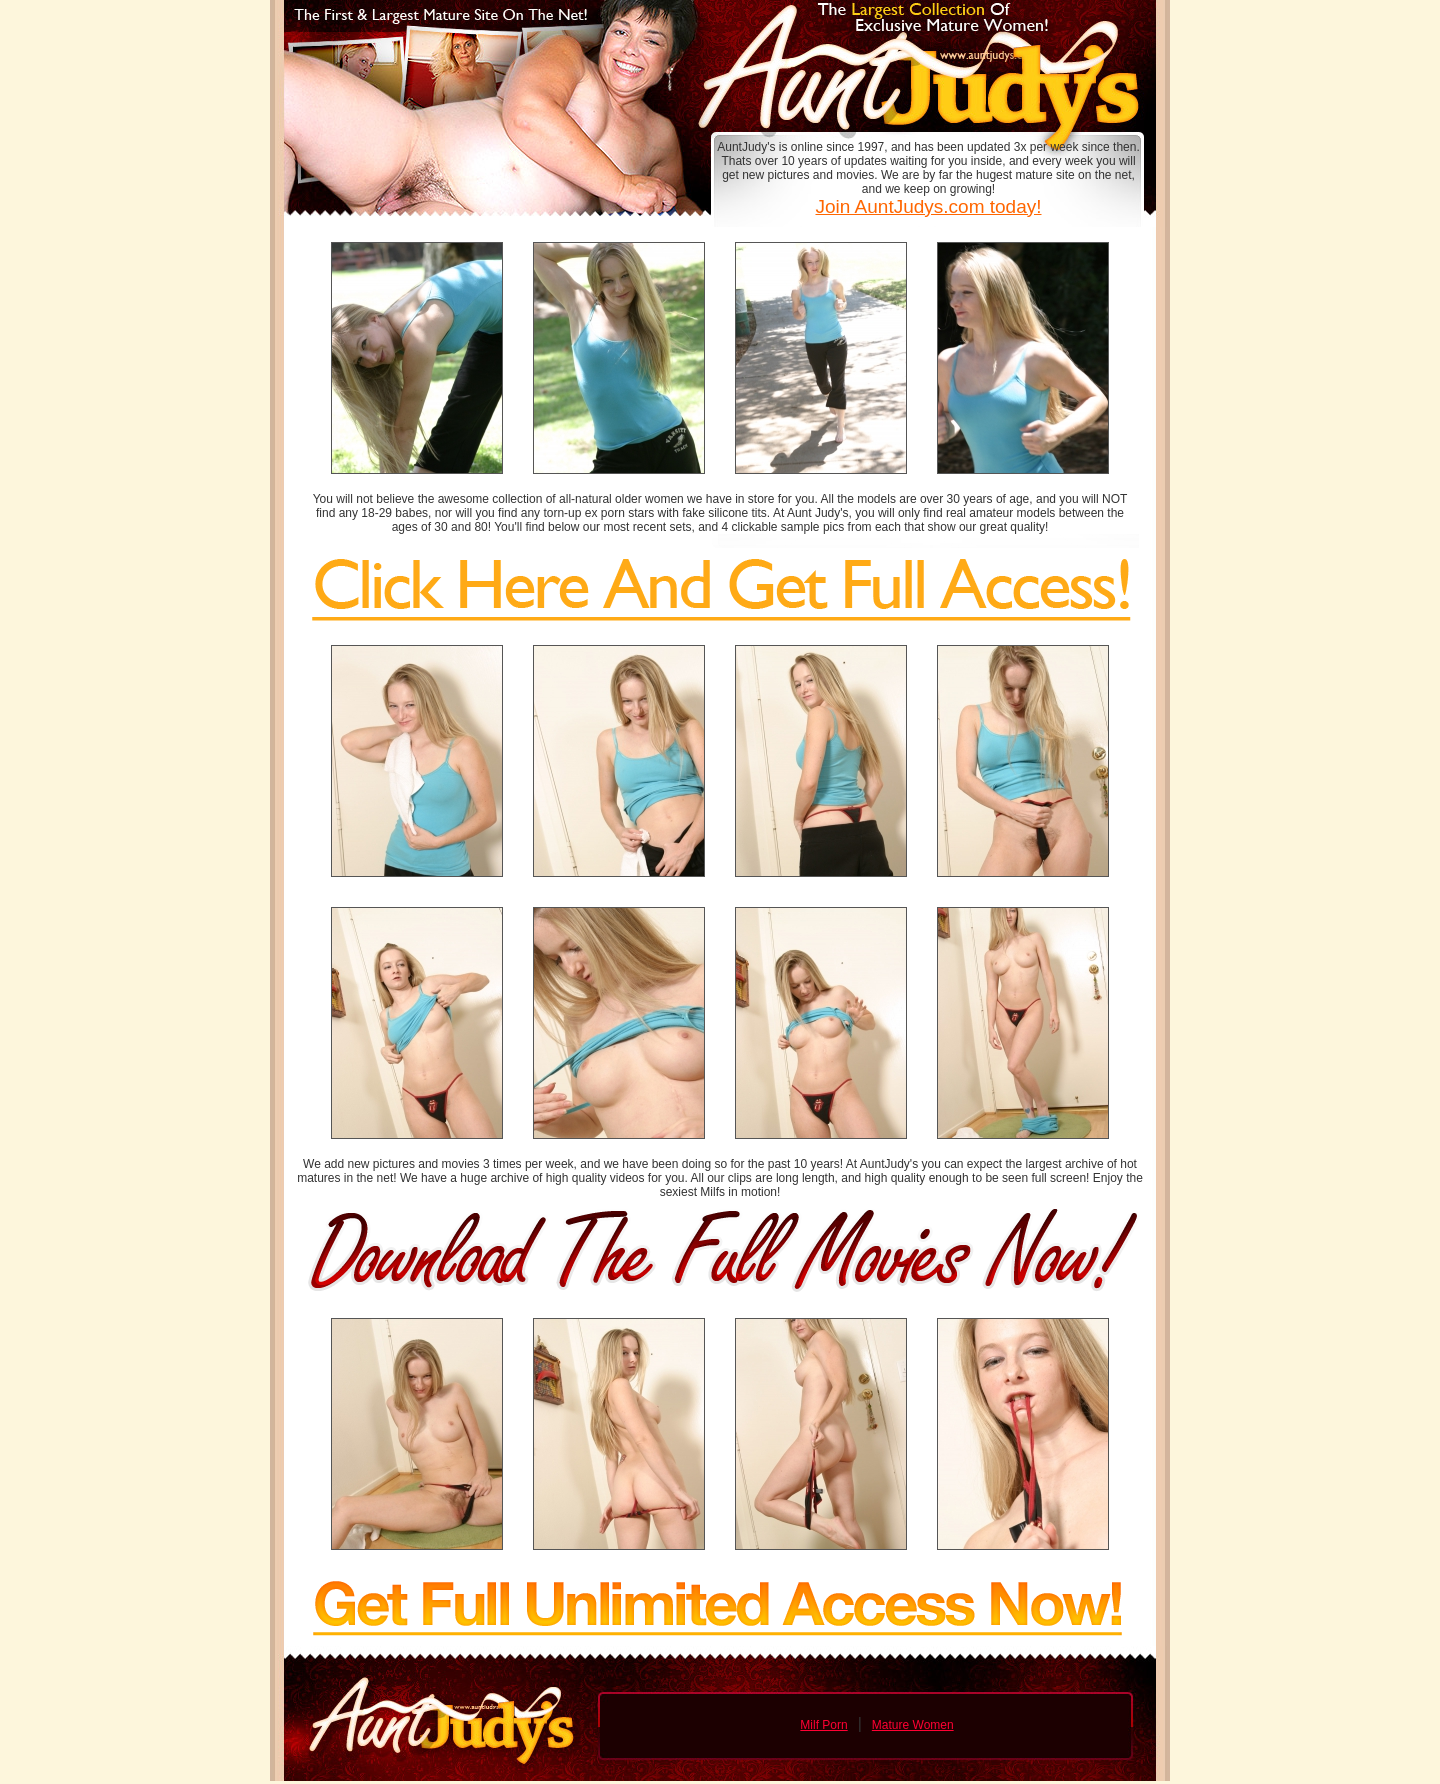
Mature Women (913, 1725)
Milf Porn (823, 1725)
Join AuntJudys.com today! (928, 206)
